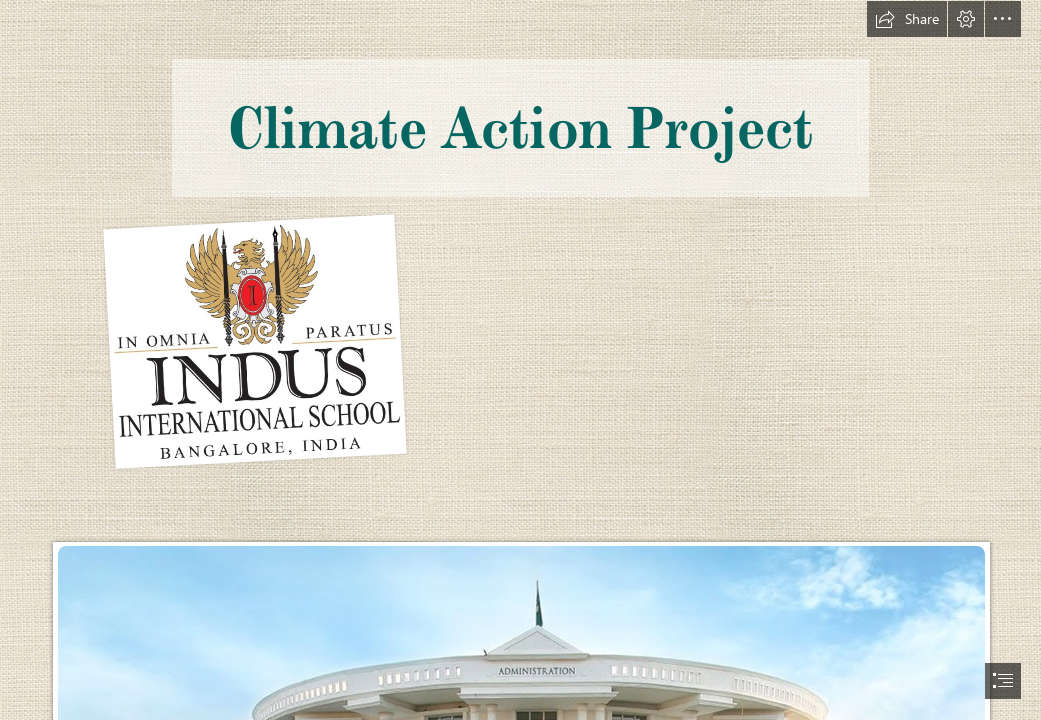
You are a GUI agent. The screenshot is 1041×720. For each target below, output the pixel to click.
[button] (907, 19)
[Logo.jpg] (254, 340)
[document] (520, 360)
